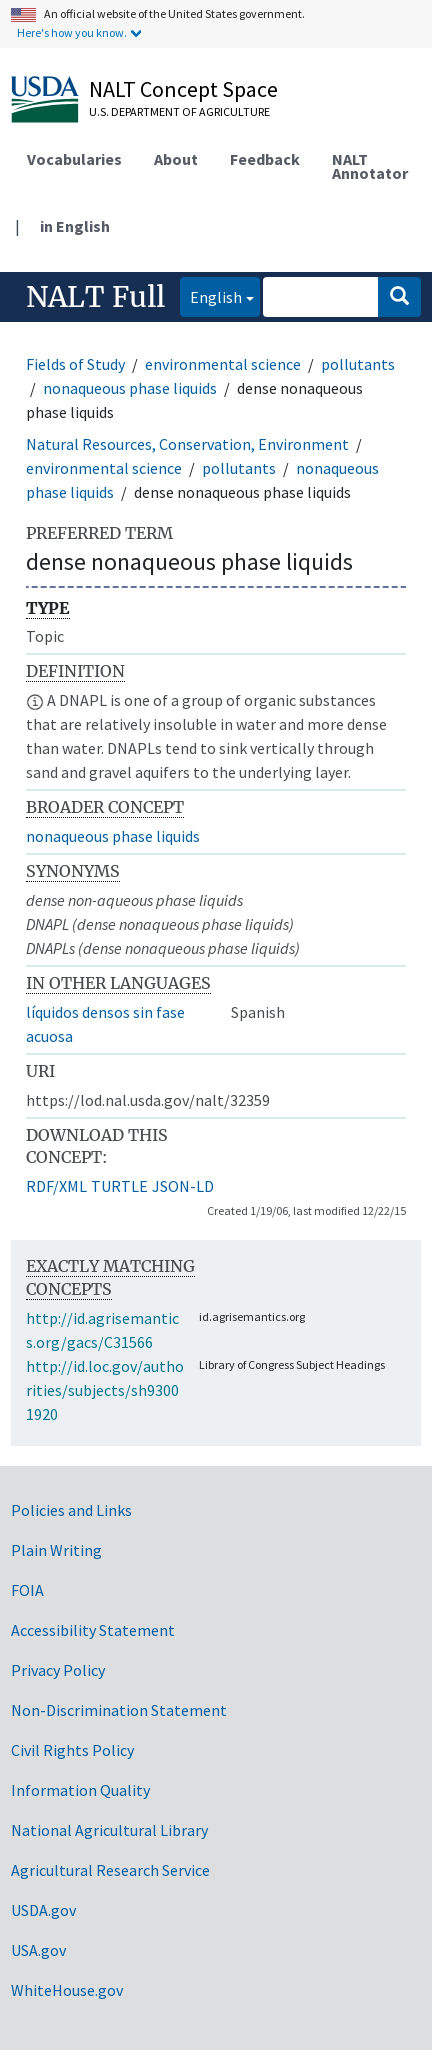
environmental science (223, 364)
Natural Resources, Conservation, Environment (187, 444)
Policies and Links (71, 1510)
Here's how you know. (72, 32)
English (211, 295)
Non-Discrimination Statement (119, 1710)
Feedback (265, 159)
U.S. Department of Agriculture (179, 111)
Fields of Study (75, 364)
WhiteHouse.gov (67, 1990)
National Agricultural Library (109, 1830)
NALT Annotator (370, 166)
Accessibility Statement (93, 1630)
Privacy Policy (58, 1670)
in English (75, 226)
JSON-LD (183, 1186)
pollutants (358, 364)
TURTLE (119, 1186)
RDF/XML (56, 1186)
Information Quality (80, 1790)
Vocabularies (74, 159)
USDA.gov (43, 1910)
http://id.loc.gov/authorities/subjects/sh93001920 (105, 1390)
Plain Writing (56, 1550)
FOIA (27, 1590)
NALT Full (95, 297)
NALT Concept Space (183, 89)
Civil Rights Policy (72, 1750)
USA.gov (38, 1950)
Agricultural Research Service (110, 1870)
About (176, 159)
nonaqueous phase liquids (130, 388)
